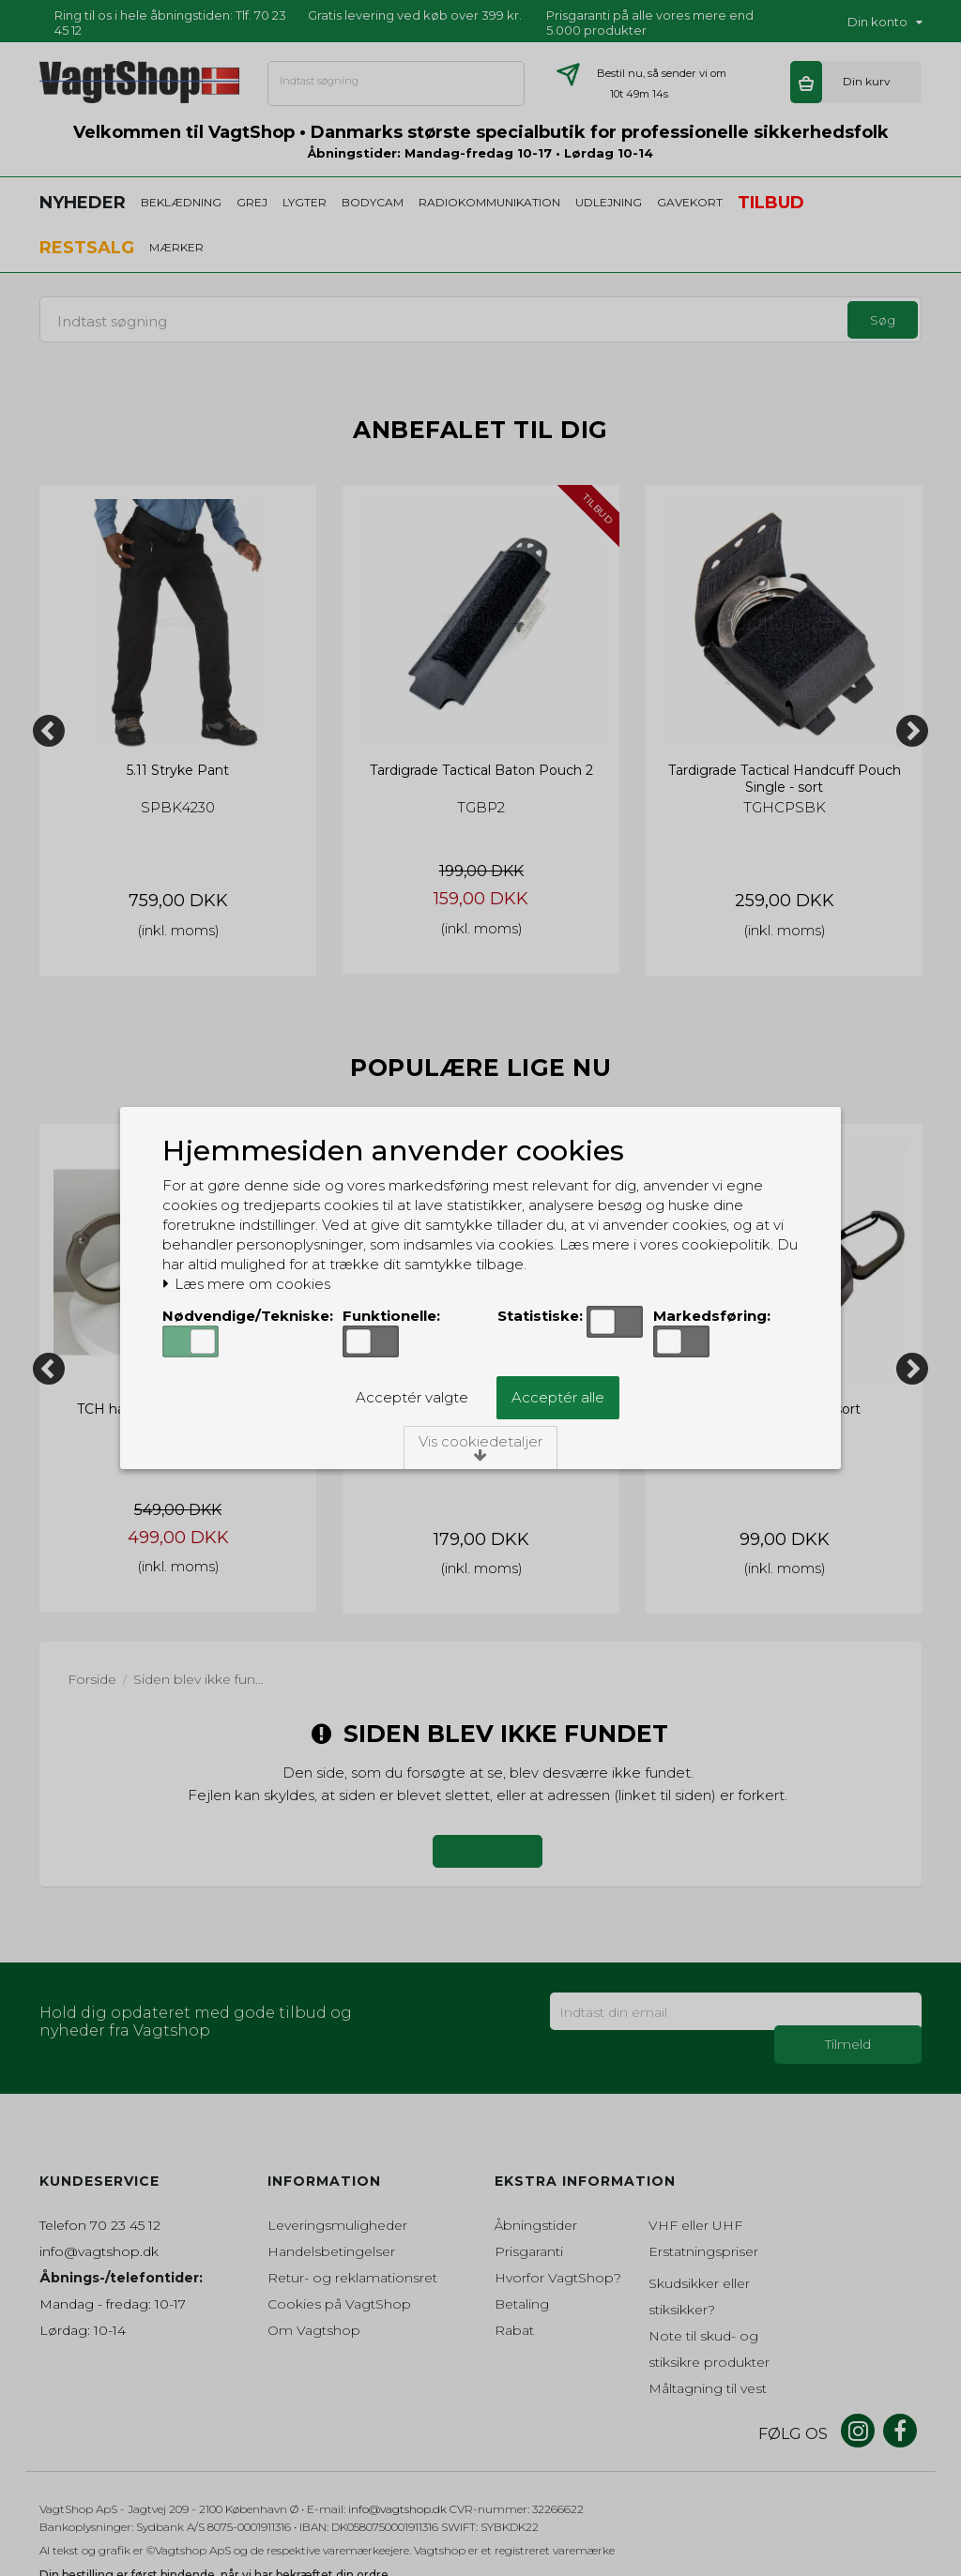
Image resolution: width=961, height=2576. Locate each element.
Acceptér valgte (412, 1397)
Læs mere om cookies (246, 1284)
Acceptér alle (557, 1397)
